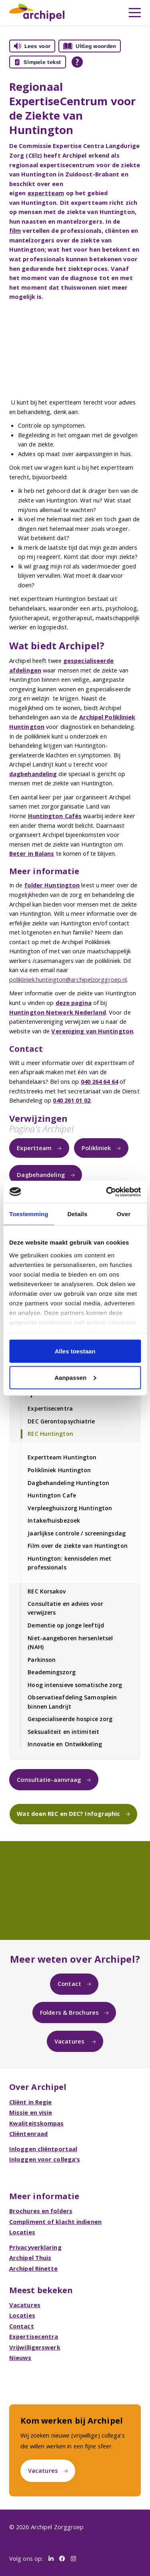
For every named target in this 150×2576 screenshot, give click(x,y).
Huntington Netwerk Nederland (57, 1012)
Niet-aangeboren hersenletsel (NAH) (70, 1642)
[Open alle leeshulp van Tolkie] (77, 62)
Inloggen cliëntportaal (43, 2149)
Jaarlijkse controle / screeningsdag (77, 1533)
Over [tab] (124, 1214)
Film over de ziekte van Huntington (77, 1545)
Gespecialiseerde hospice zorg (70, 1719)
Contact (69, 1984)
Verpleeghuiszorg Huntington (70, 1508)
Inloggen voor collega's (44, 2159)
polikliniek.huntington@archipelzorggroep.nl (68, 979)
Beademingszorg (51, 1672)
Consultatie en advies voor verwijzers (65, 1608)
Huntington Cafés (55, 816)
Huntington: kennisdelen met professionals (69, 1563)
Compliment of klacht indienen (55, 2222)
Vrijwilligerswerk (34, 2347)
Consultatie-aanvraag (49, 1779)
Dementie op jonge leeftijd (66, 1625)
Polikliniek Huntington (59, 1470)
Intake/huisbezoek (54, 1520)
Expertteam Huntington (62, 1457)
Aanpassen (75, 1377)
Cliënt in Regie (30, 2102)
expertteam (46, 193)
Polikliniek (96, 1148)
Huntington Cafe (52, 1495)
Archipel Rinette (33, 2268)
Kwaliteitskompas (36, 2123)
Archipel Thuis (30, 2258)
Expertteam (34, 1148)
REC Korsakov (47, 1591)
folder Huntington (52, 885)
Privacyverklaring (35, 2247)
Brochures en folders (40, 2211)
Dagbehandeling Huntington (68, 1483)
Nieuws (20, 2358)
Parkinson (42, 1659)
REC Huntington (50, 1433)
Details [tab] (77, 1214)
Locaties (22, 2232)
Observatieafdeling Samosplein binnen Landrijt (72, 1701)
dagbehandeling (33, 774)
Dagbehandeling (40, 1175)
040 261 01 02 (71, 1100)
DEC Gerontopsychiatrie (61, 1421)
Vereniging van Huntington (92, 1031)
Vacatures (70, 2041)
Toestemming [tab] (28, 1214)
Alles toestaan (75, 1351)
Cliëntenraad (28, 2134)
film (15, 230)
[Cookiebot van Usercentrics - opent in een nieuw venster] (107, 1192)
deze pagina (74, 1003)
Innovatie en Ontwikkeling (65, 1744)
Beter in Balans (31, 853)
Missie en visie (30, 2112)
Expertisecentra (50, 1408)
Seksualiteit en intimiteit (63, 1731)
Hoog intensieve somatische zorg (75, 1685)
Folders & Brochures (69, 2012)
